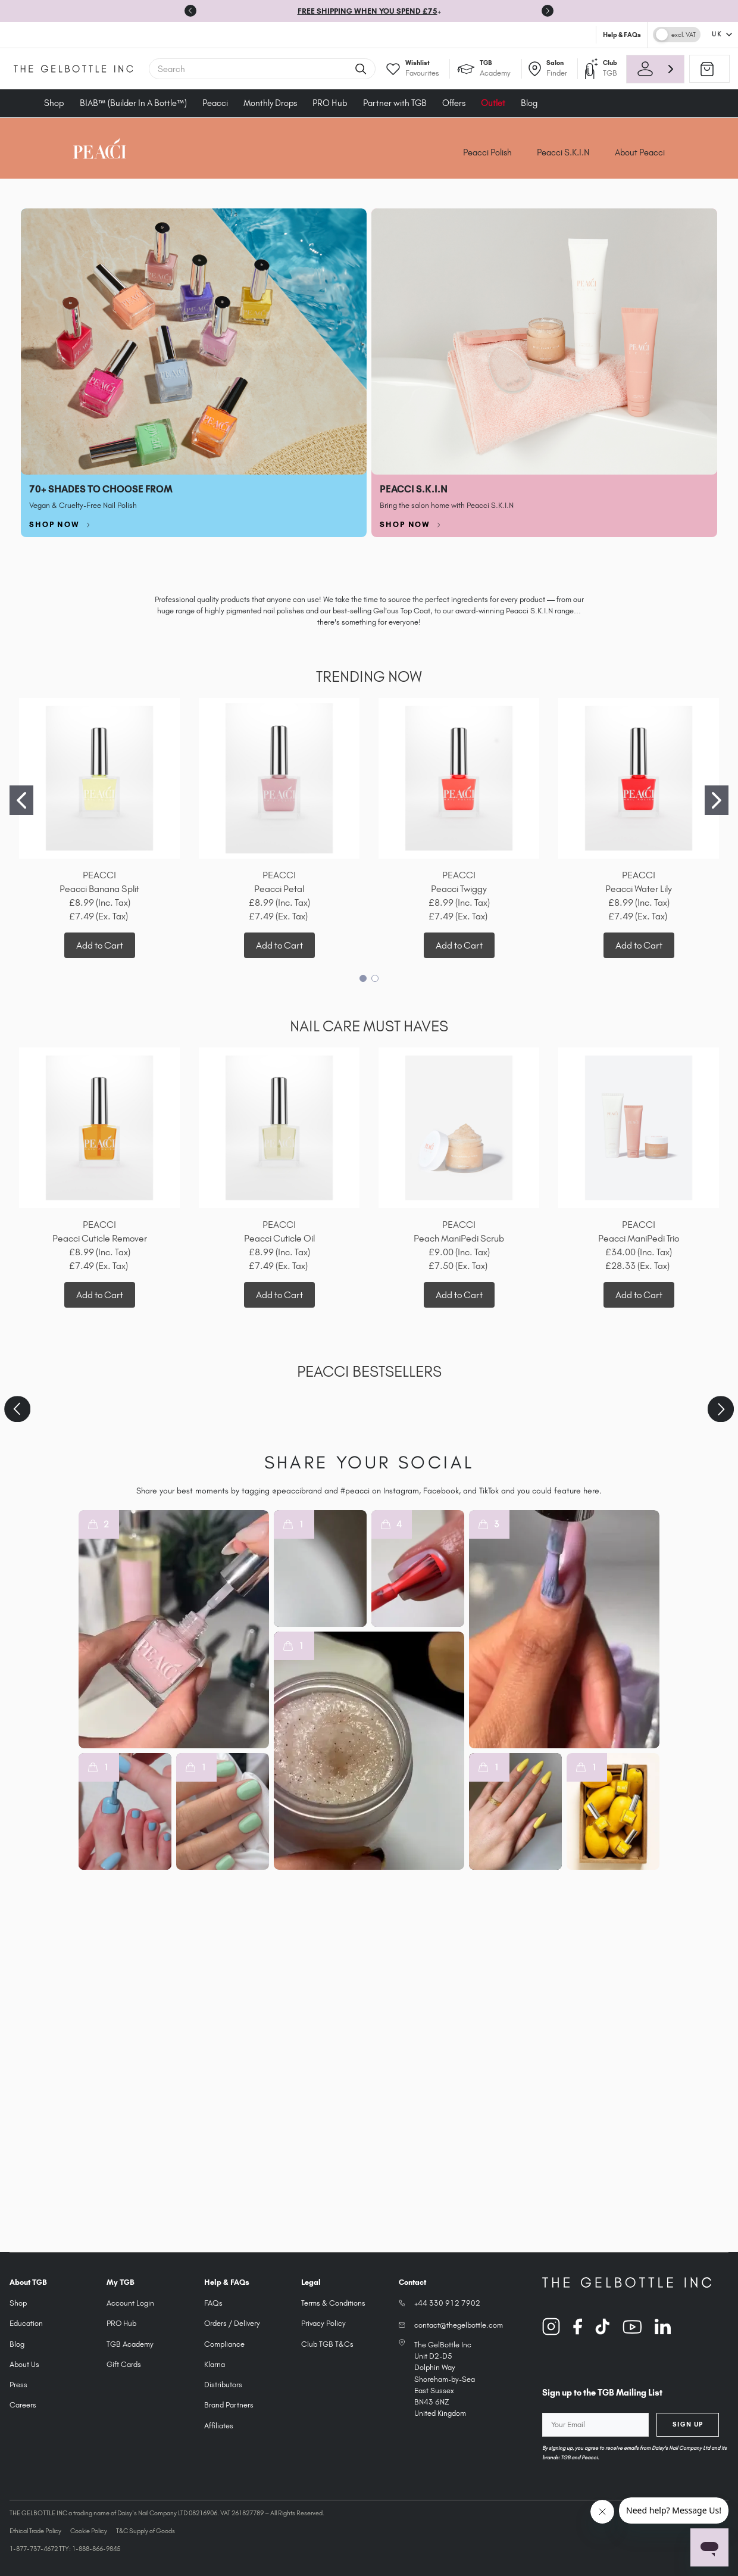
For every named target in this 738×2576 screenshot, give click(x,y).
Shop (54, 103)
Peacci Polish (487, 152)
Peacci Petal (279, 888)
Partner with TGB (395, 103)
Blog (529, 103)
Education (26, 2323)
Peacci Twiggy (459, 888)
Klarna (214, 2364)
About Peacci (640, 152)
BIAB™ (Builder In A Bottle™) (133, 103)
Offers (453, 103)
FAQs (213, 2303)
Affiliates (218, 2425)
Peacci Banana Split (99, 888)
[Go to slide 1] (21, 800)
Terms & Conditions (333, 2303)
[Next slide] (548, 11)
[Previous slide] (17, 1409)
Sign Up (688, 2424)
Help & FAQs (622, 34)
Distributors (223, 2384)
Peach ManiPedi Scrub (459, 1238)
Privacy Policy (323, 2323)
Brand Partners (229, 2404)
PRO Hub (329, 103)
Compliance (224, 2344)
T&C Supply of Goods (145, 2531)
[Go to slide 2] (716, 800)
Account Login (130, 2303)
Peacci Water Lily (638, 888)
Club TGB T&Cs (327, 2344)
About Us (24, 2364)
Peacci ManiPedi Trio (638, 1238)
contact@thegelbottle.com (458, 2325)
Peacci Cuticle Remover (99, 1238)
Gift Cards (124, 2364)
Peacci (215, 103)
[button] (174, 1629)
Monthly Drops (270, 103)
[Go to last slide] (190, 11)
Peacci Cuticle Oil (279, 1238)
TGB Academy (130, 2344)
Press (18, 2384)
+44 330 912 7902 (447, 2303)
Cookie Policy (88, 2531)
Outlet (493, 103)
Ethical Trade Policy (35, 2531)
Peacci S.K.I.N (563, 152)
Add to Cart (99, 945)
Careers (23, 2404)
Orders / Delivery (232, 2323)
